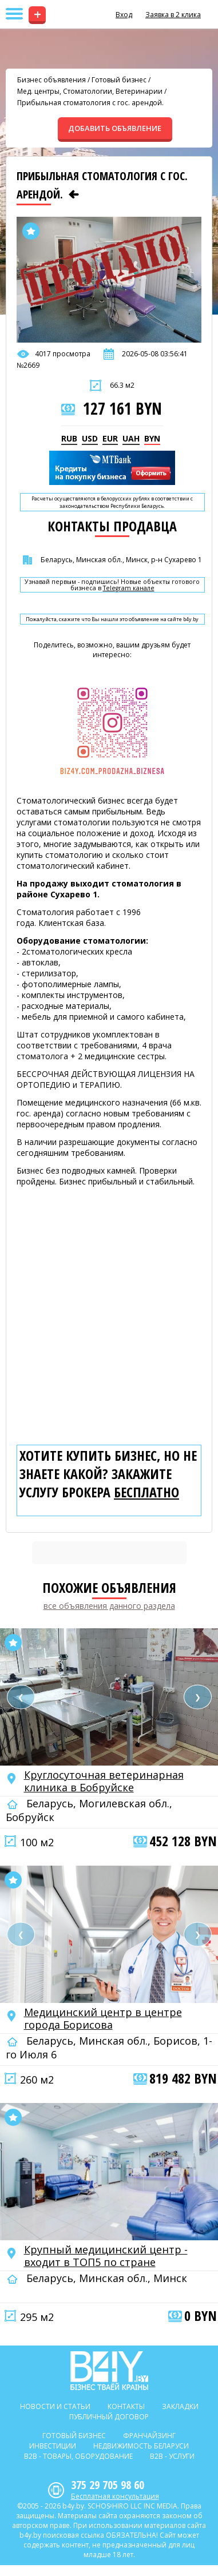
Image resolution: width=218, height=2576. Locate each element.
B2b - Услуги (172, 2456)
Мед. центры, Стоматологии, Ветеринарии (89, 91)
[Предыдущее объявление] (74, 194)
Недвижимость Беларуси (141, 2446)
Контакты (126, 2406)
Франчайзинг (149, 2435)
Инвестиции (52, 2446)
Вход (124, 14)
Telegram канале (128, 588)
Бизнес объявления (51, 80)
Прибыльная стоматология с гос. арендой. (90, 103)
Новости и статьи (55, 2406)
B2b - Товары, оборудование (78, 2456)
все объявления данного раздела (109, 1605)
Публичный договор (109, 2417)
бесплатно (146, 1492)
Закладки (180, 2406)
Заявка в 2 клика (173, 14)
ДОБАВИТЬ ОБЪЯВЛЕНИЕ (114, 128)
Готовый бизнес (119, 80)
